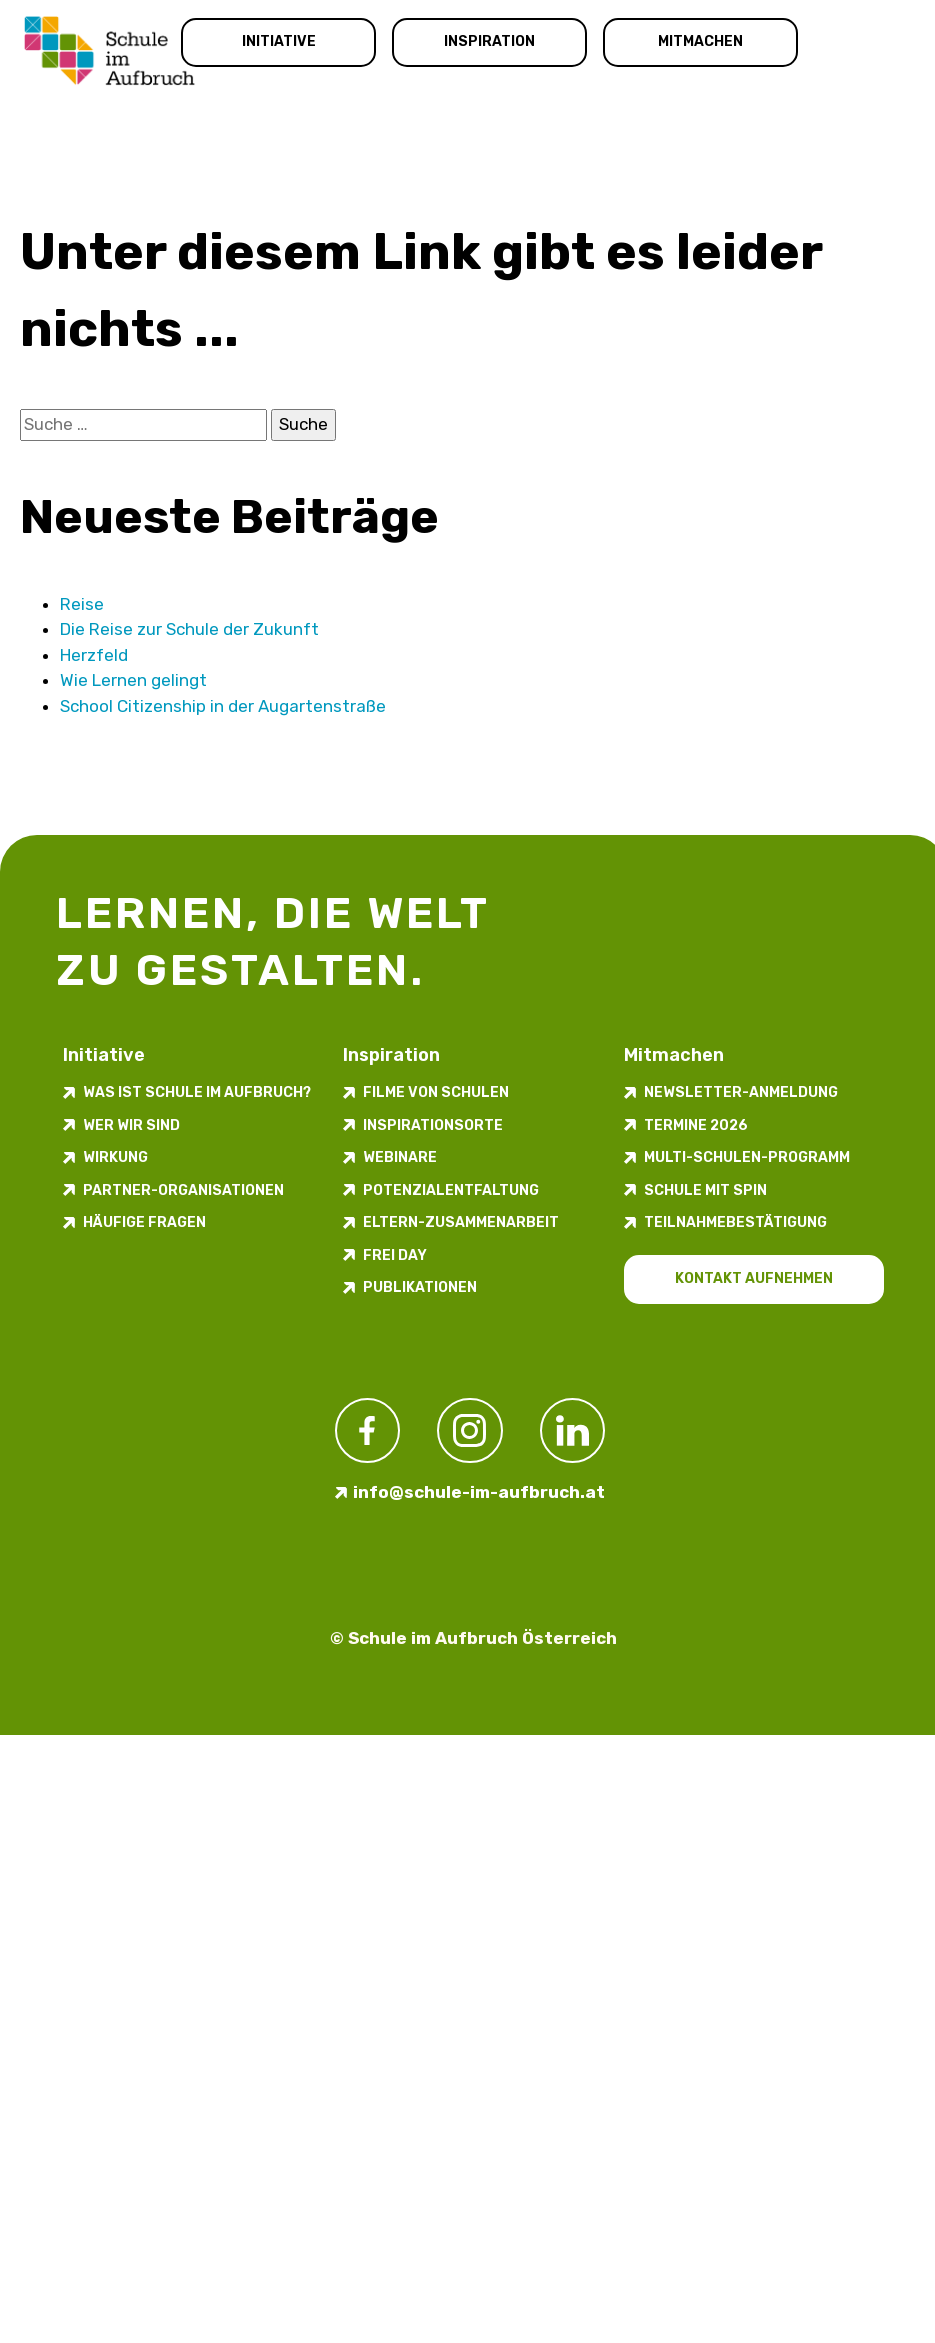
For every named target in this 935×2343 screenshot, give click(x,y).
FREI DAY (395, 1255)
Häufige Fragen (144, 1222)
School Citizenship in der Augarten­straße (223, 706)
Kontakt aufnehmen (754, 1278)
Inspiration (489, 41)
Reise (82, 604)
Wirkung (115, 1157)
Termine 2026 (696, 1125)
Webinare (400, 1157)
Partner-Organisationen (183, 1190)
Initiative (279, 41)
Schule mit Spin (705, 1190)
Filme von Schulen (436, 1092)
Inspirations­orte (433, 1125)
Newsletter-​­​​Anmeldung (741, 1092)
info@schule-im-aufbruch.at (479, 1492)
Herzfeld (94, 655)
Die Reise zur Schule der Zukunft (189, 629)
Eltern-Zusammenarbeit (461, 1222)
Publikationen (420, 1287)
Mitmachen (700, 41)
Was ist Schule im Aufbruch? (197, 1092)
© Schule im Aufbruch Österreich (473, 1638)
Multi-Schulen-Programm (747, 1157)
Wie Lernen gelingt (133, 680)
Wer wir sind (131, 1125)
